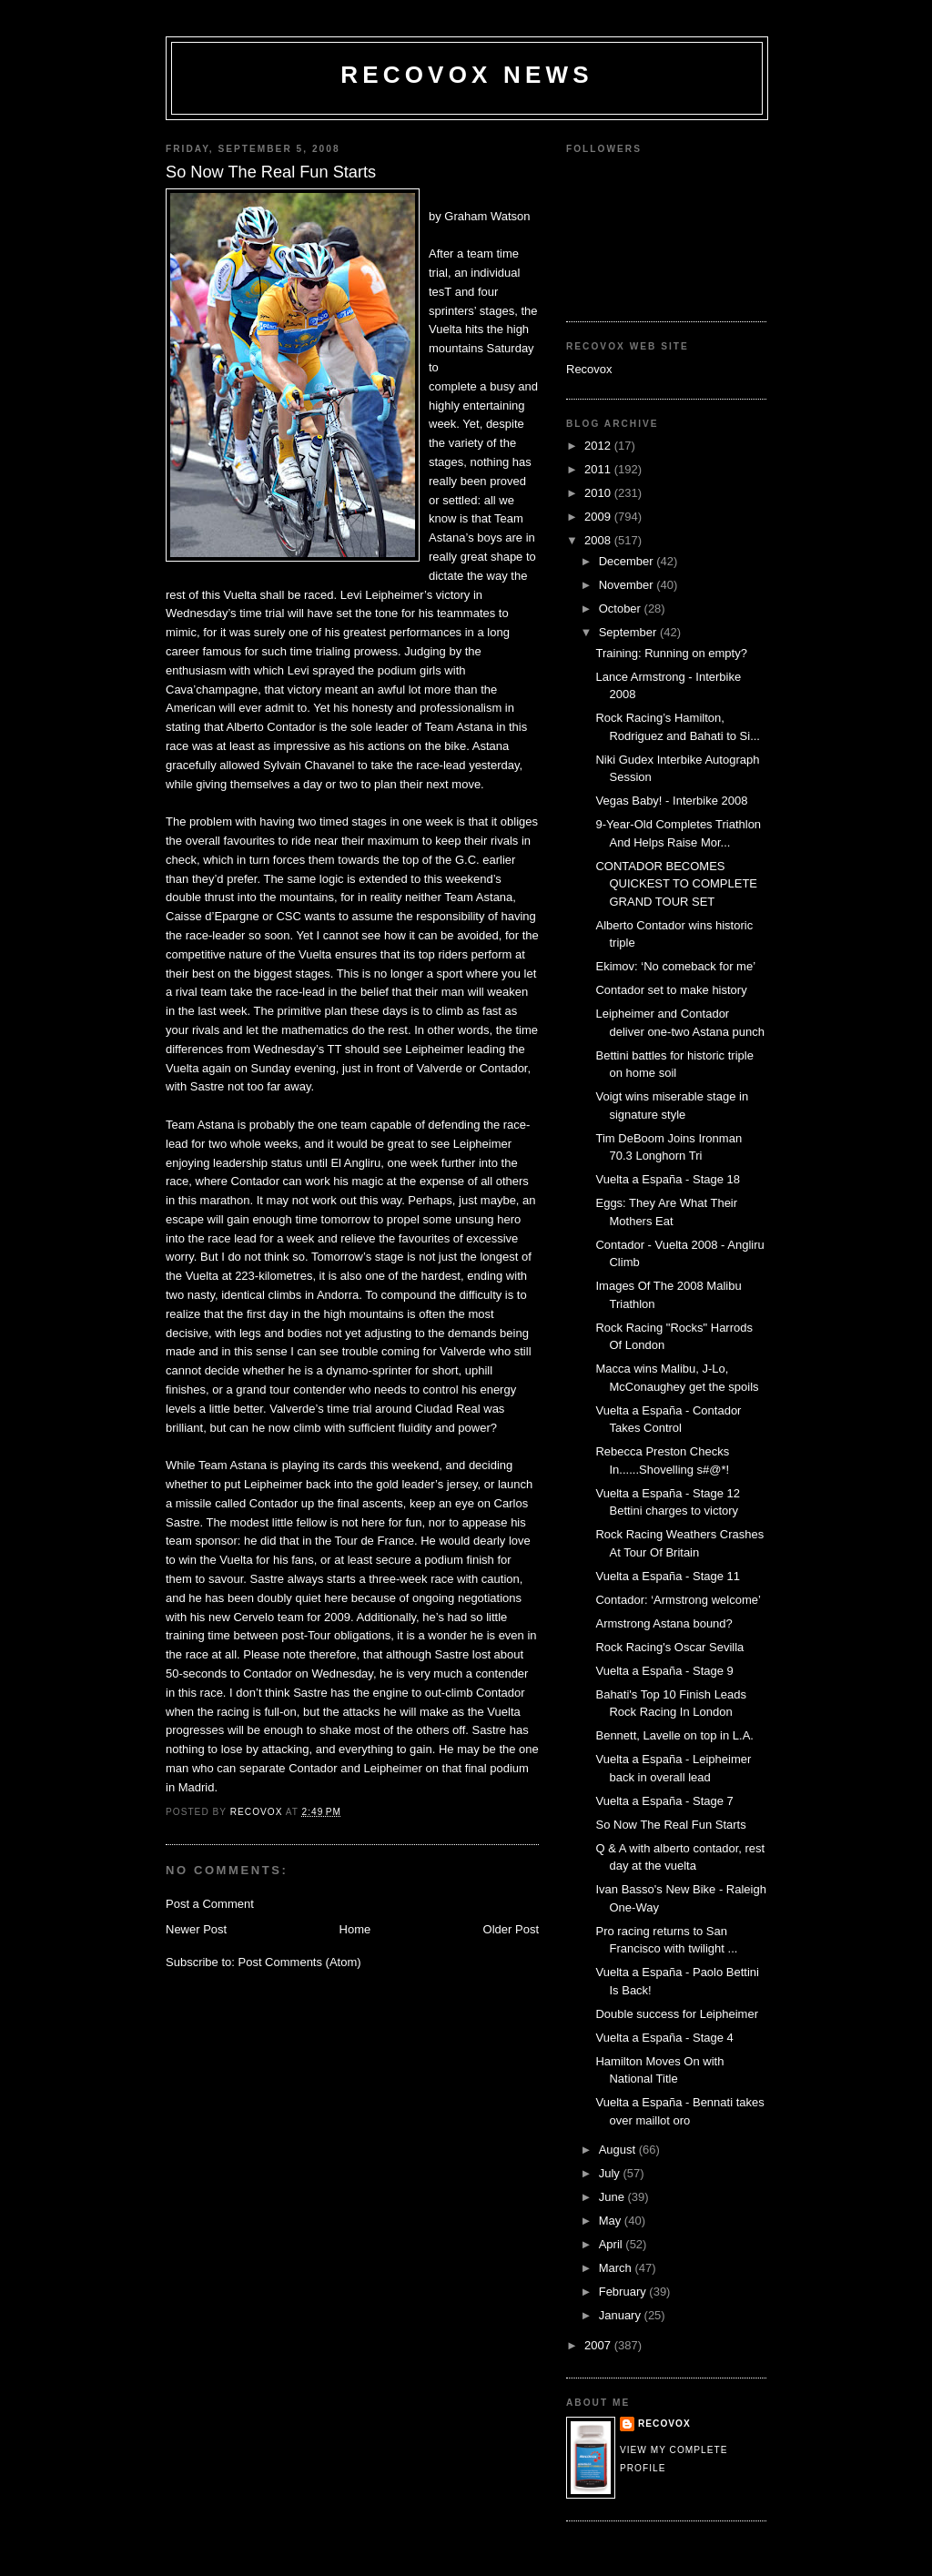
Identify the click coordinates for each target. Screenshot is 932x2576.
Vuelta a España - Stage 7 (664, 1801)
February (624, 2291)
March (617, 2268)
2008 (599, 540)
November (628, 585)
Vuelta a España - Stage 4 (664, 2037)
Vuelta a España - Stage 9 (664, 1671)
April (612, 2244)
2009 (599, 516)
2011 (599, 469)
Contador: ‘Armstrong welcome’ (677, 1600)
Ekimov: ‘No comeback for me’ (675, 966)
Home (355, 1929)
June (613, 2197)
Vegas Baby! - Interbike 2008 (671, 800)
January (621, 2315)
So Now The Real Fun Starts (670, 1824)
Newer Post (196, 1929)
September (629, 632)
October (621, 608)
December (628, 561)
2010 (599, 493)
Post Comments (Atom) (299, 1962)
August (619, 2149)
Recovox (589, 369)
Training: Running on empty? (670, 653)
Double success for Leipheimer (676, 2014)
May (611, 2220)
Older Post (511, 1929)
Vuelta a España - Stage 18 (667, 1179)
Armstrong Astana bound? (663, 1623)
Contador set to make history (670, 990)
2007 (599, 2345)
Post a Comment (210, 1904)
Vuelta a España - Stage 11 (667, 1576)
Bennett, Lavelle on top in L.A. (674, 1735)
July (611, 2173)
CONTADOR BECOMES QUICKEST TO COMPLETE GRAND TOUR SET (676, 883)
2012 (599, 445)
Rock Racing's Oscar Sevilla (669, 1647)
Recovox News (466, 74)
